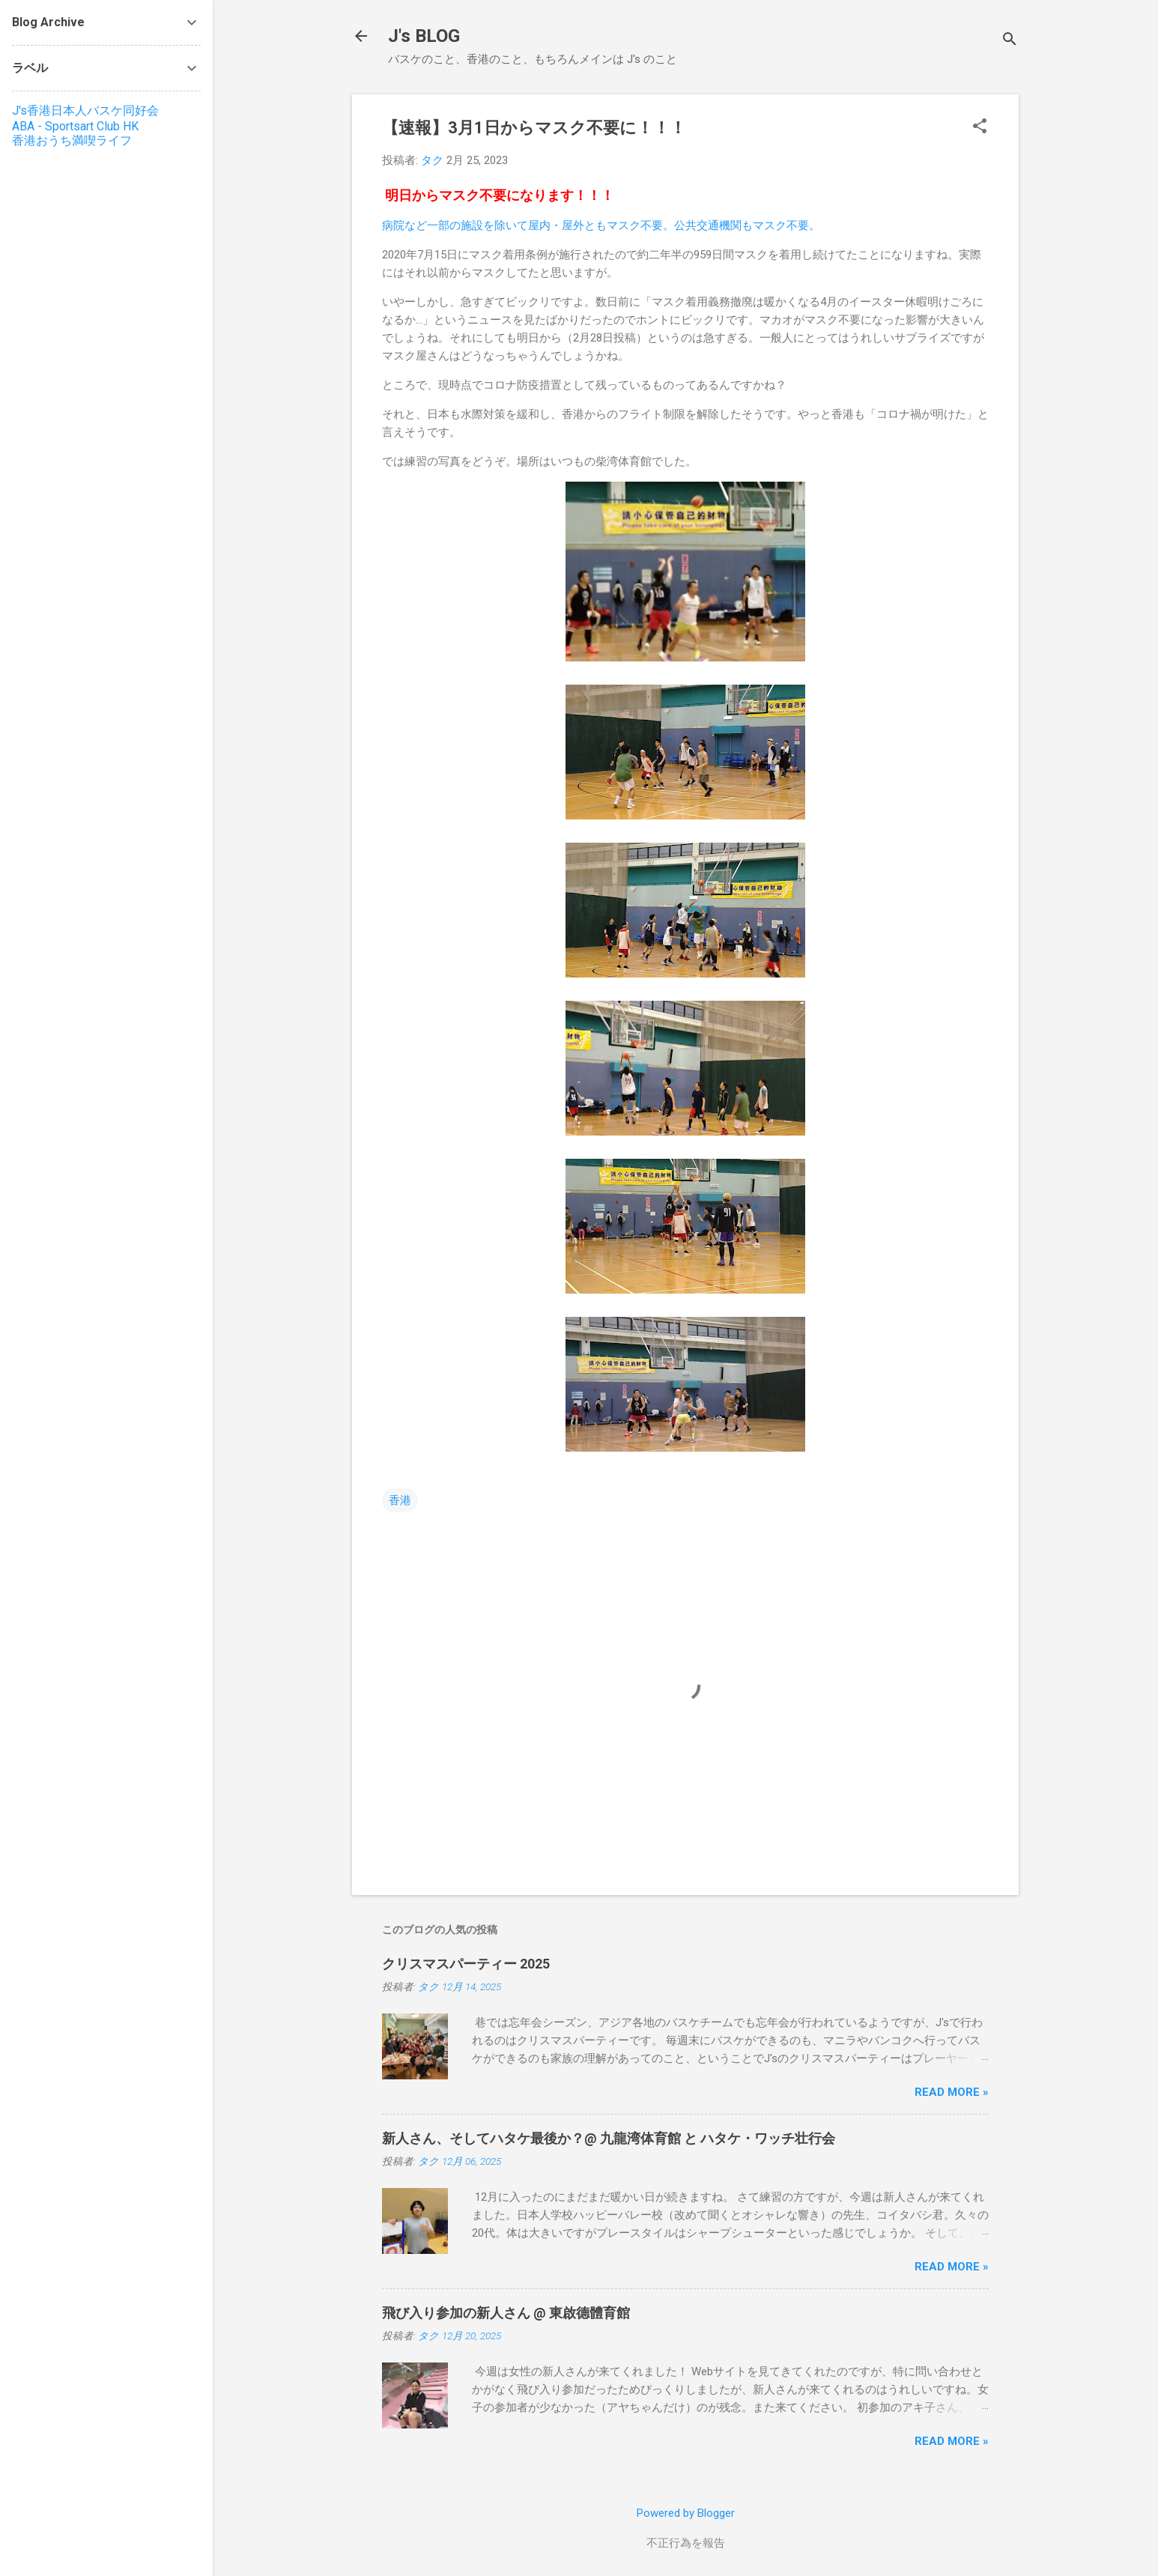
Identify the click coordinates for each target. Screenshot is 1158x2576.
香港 (400, 1500)
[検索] (1010, 41)
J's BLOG (424, 35)
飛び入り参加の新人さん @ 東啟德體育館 (506, 2313)
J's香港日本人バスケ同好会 (85, 110)
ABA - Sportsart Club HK (75, 126)
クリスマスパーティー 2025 (466, 1964)
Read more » (952, 2092)
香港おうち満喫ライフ (72, 140)
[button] (980, 127)
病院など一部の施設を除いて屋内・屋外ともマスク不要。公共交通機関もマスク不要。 (601, 225)
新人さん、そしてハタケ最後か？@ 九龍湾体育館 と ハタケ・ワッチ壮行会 (608, 2138)
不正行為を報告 (685, 2543)
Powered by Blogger (686, 2513)
